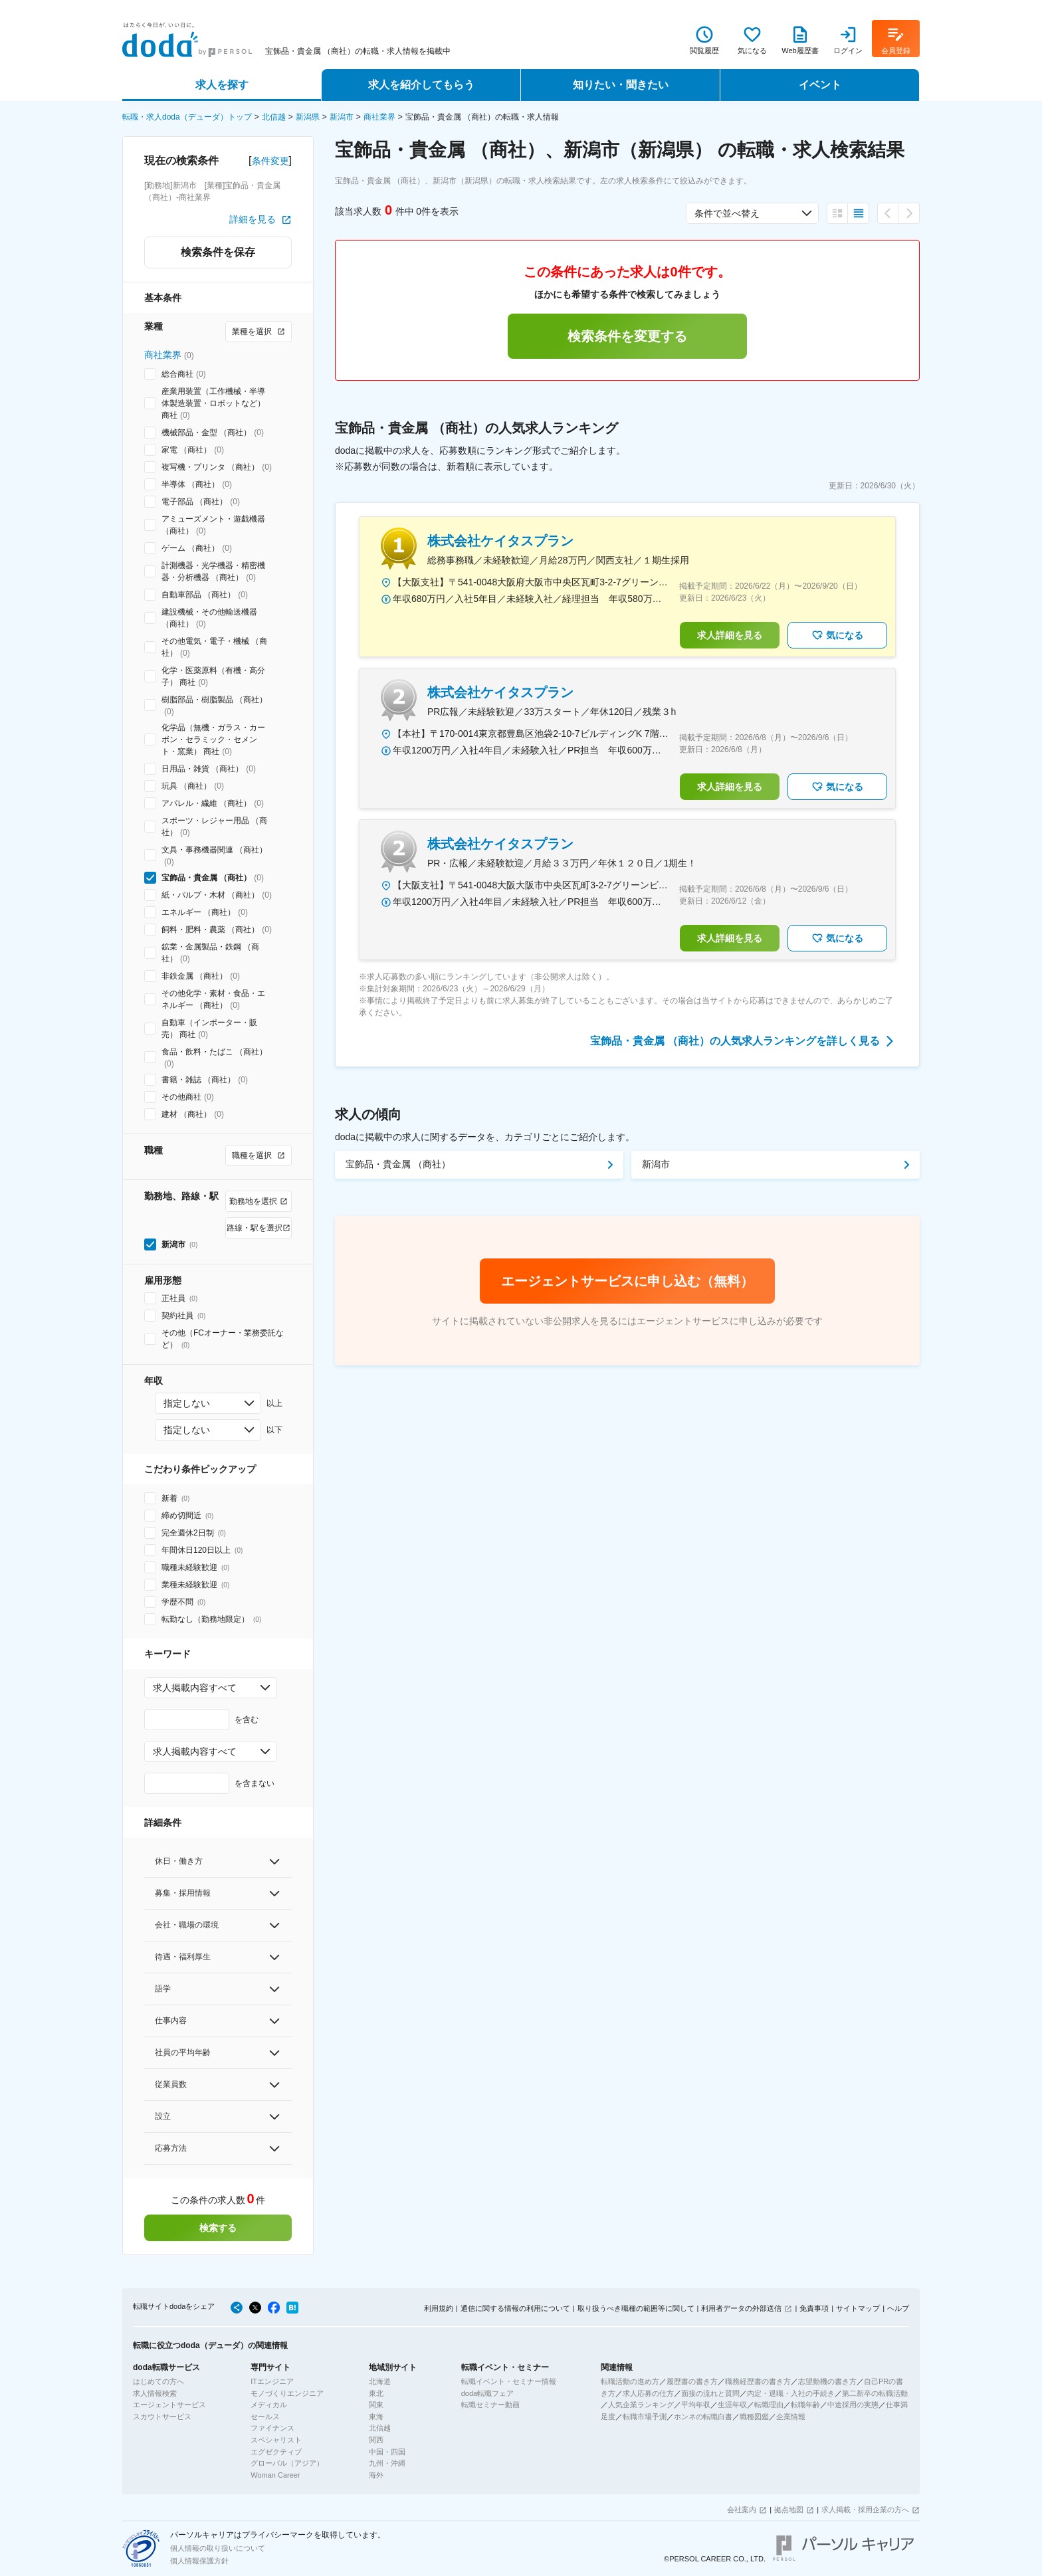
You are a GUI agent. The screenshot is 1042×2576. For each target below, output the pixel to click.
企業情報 (790, 2417)
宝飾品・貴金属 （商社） (398, 1164)
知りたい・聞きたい (621, 84)
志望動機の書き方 (827, 2381)
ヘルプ (898, 2308)
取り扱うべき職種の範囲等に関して (635, 2308)
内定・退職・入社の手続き (791, 2393)
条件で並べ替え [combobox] (727, 213)
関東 (376, 2405)
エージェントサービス (169, 2405)
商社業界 (379, 117)
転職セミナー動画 (490, 2405)
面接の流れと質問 (710, 2393)
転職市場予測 (645, 2417)
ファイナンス (272, 2428)
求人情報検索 (155, 2393)
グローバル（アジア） (287, 2463)
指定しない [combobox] (186, 1403)
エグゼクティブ (276, 2452)
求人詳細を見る (729, 635)
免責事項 (814, 2308)
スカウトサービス (162, 2417)
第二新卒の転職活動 (875, 2393)
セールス (265, 2417)
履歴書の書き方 (692, 2381)
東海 (376, 2417)
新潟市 (342, 117)
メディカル (269, 2405)
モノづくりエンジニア (287, 2393)
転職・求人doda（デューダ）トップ (187, 117)
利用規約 (438, 2308)
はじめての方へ (158, 2381)
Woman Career (275, 2475)
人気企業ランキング (641, 2405)
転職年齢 (805, 2405)
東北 (376, 2393)
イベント (820, 84)
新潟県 (308, 117)
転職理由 (768, 2405)
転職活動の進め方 (630, 2381)
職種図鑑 (754, 2417)
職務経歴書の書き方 (758, 2381)
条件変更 (270, 160)
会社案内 (741, 2510)
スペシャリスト (276, 2440)
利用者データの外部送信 (741, 2308)
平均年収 (695, 2405)
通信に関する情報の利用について (515, 2308)
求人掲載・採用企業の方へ (865, 2510)
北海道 (380, 2381)
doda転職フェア (487, 2393)
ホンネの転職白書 (703, 2417)
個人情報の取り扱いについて (217, 2548)
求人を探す (222, 84)
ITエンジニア (272, 2381)
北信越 (274, 117)
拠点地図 (788, 2510)
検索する (218, 2228)
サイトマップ (858, 2308)
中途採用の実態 (853, 2405)
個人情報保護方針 (199, 2561)
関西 (376, 2440)
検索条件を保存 (218, 252)
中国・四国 (387, 2452)
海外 (376, 2475)
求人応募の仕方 (648, 2393)
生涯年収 (732, 2405)
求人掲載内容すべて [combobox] (195, 1687)
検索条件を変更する (627, 336)
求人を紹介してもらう (421, 84)
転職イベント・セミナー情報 (508, 2381)
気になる (837, 635)
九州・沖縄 (387, 2463)
